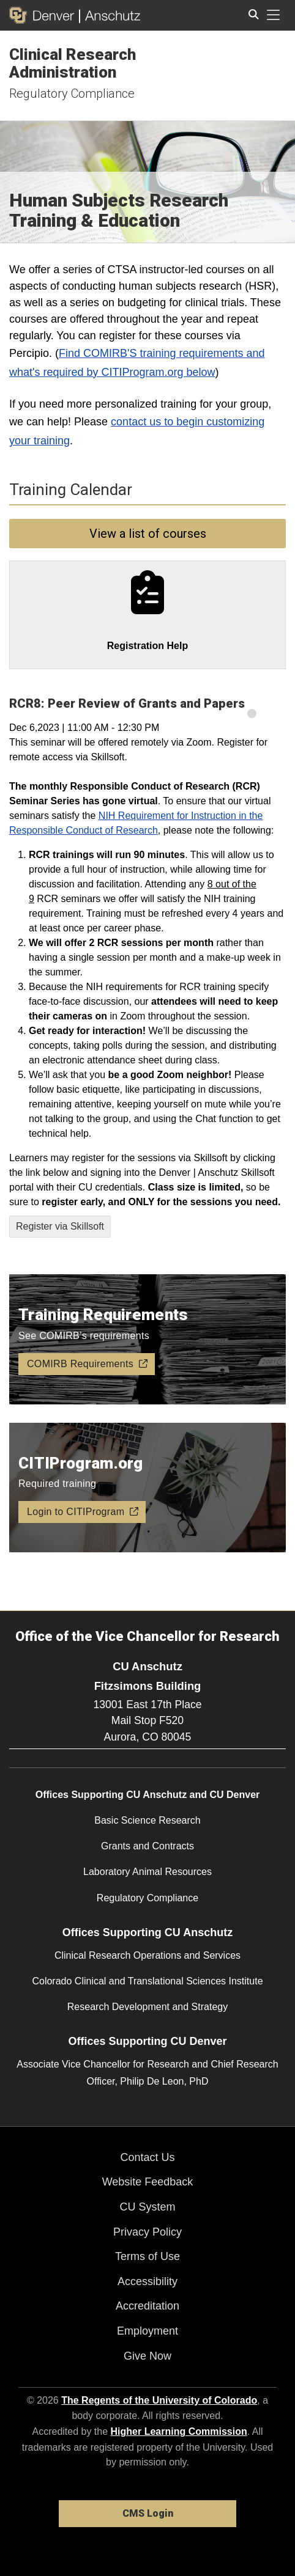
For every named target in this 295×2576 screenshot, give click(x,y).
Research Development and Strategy (147, 2007)
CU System (147, 2207)
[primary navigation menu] (273, 15)
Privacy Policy (147, 2232)
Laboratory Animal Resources (147, 1871)
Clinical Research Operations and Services (147, 1955)
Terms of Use (147, 2256)
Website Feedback (147, 2182)
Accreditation (147, 2306)
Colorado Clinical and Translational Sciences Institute (147, 1981)
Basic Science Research (147, 1820)
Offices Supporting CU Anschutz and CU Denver (147, 1794)
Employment (147, 2331)
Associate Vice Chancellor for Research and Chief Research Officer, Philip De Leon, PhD (147, 2072)
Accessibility (147, 2281)
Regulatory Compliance (72, 93)
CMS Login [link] (147, 2513)
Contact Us (147, 2157)
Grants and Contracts (147, 1846)
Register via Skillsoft (60, 1226)
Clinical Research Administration (72, 63)
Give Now (147, 2356)
